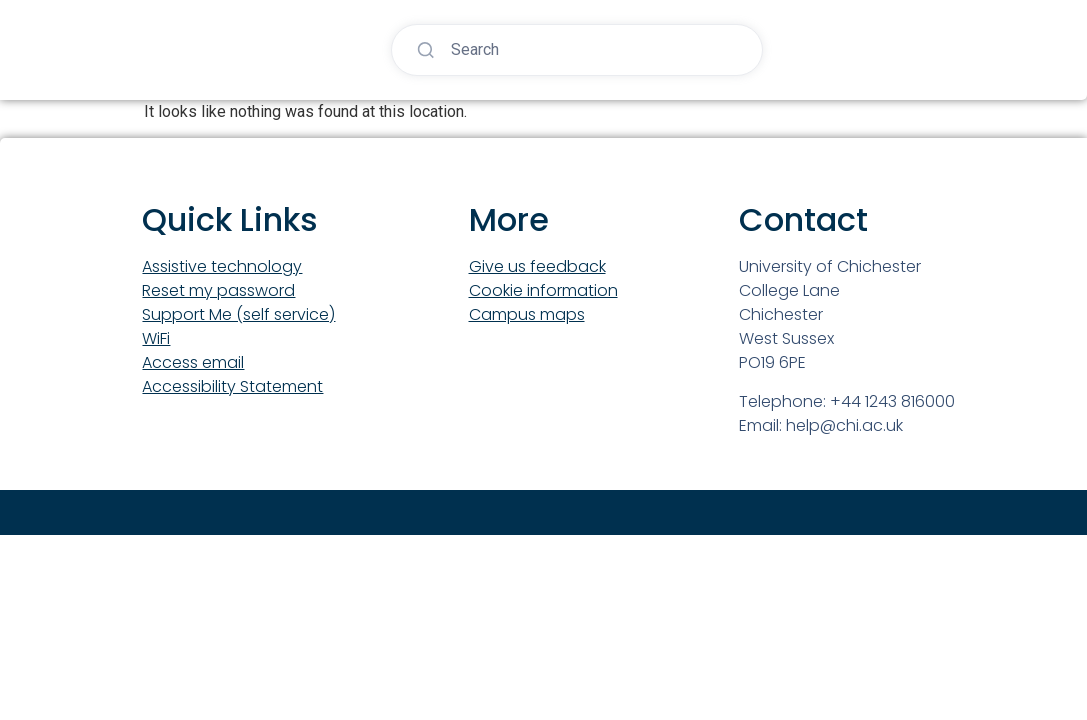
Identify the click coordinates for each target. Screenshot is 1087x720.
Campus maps (527, 314)
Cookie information (543, 290)
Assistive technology (222, 266)
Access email (193, 362)
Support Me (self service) (238, 314)
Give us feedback (537, 266)
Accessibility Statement (232, 386)
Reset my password (218, 290)
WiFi (156, 338)
